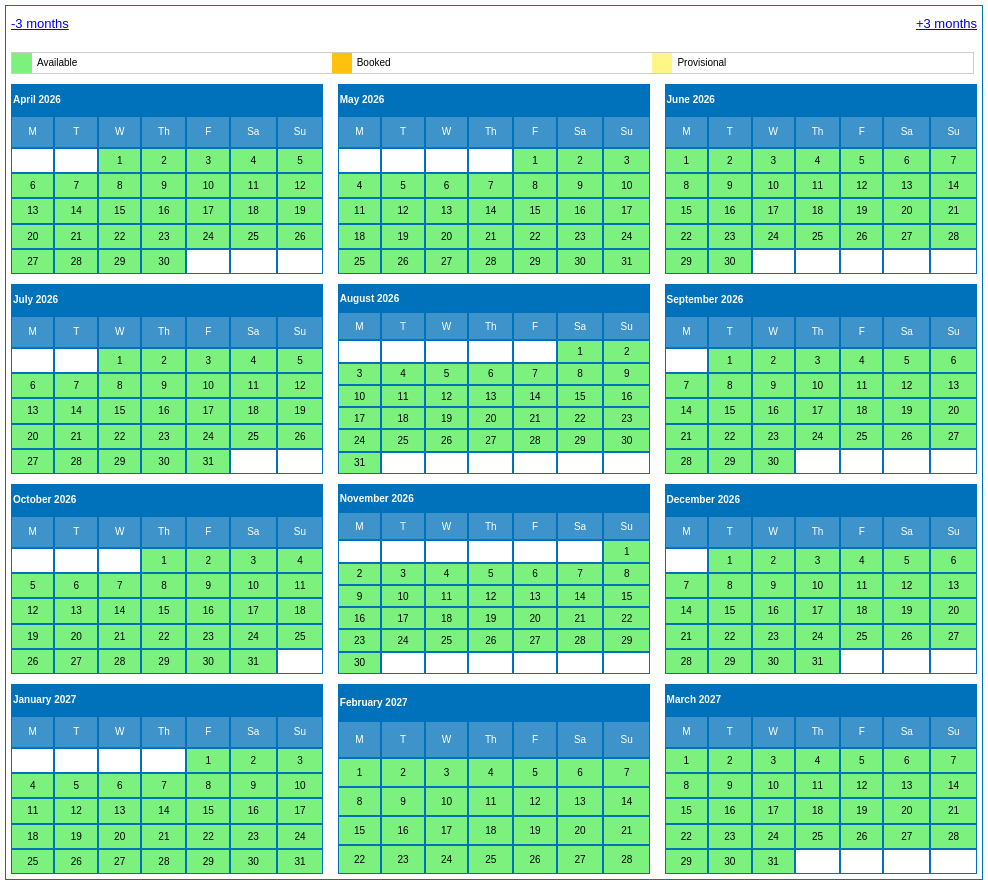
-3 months (40, 23)
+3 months (946, 23)
